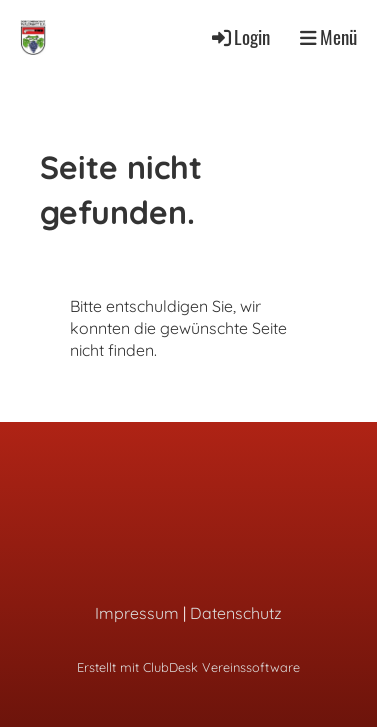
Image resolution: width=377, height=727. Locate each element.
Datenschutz (236, 613)
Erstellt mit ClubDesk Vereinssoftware (188, 667)
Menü (328, 37)
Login (239, 36)
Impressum (137, 613)
